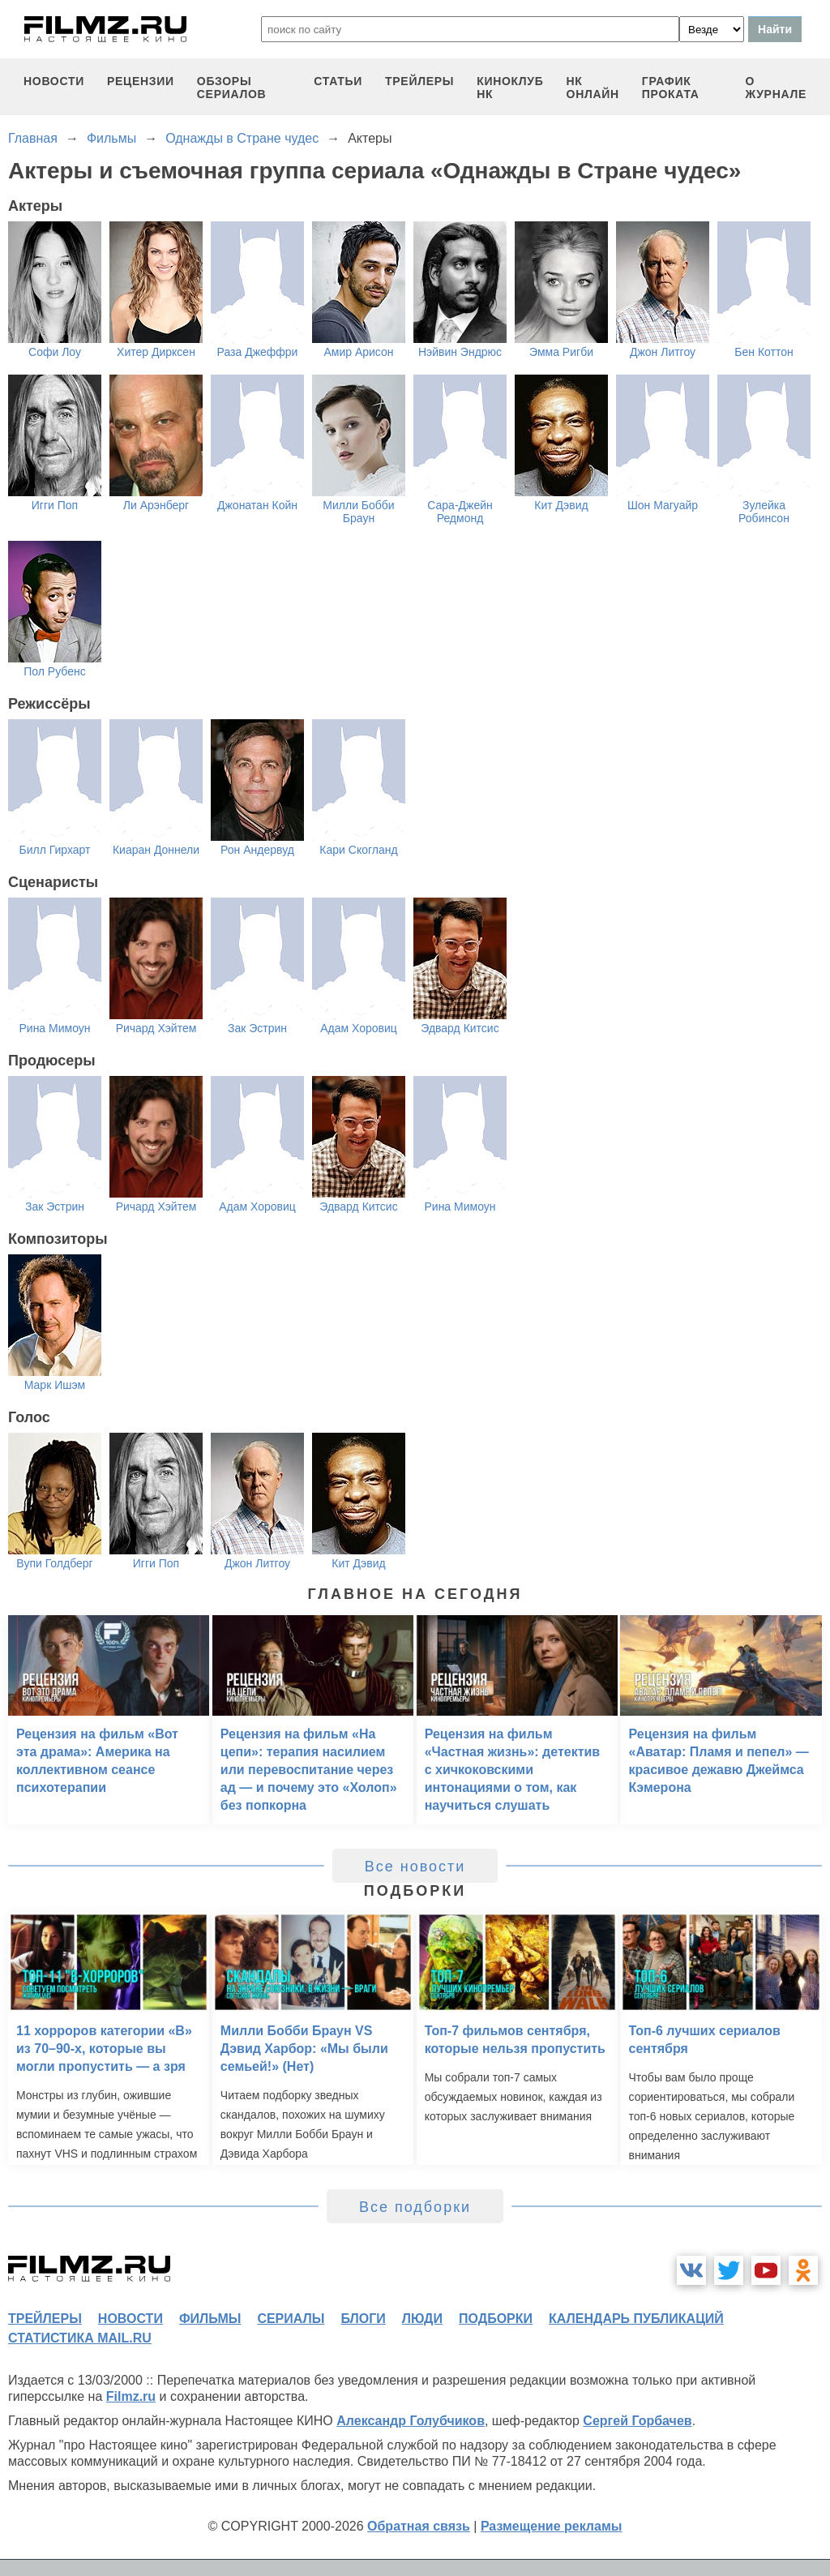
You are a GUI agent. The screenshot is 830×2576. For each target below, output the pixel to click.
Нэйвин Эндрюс (460, 351)
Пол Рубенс (54, 671)
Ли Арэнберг (156, 505)
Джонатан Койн (257, 505)
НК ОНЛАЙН (593, 88)
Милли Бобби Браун (358, 512)
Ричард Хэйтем (156, 1028)
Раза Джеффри (257, 351)
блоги (362, 2318)
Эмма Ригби (561, 351)
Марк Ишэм (54, 1384)
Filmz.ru (131, 2396)
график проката (671, 88)
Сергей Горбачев (637, 2421)
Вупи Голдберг (54, 1563)
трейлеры (419, 81)
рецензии (140, 81)
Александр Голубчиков (410, 2421)
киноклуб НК (510, 88)
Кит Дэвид (561, 505)
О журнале (775, 88)
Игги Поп (55, 505)
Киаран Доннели (156, 849)
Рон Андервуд (257, 849)
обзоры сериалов (232, 88)
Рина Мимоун (54, 1028)
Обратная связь (418, 2526)
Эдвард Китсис (459, 1028)
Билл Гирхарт (55, 849)
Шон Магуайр (662, 505)
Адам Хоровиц (358, 1028)
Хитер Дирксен (156, 351)
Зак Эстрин (257, 1028)
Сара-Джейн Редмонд (459, 512)
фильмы (210, 2318)
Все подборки (415, 2207)
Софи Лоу (54, 351)
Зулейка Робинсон (763, 512)
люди (422, 2318)
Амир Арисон (358, 351)
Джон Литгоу (662, 351)
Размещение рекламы (551, 2526)
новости (54, 81)
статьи (338, 81)
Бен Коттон (763, 351)
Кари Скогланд (358, 849)
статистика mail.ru (80, 2338)
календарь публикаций (636, 2318)
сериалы (290, 2318)
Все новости (415, 1866)
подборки (496, 2318)
